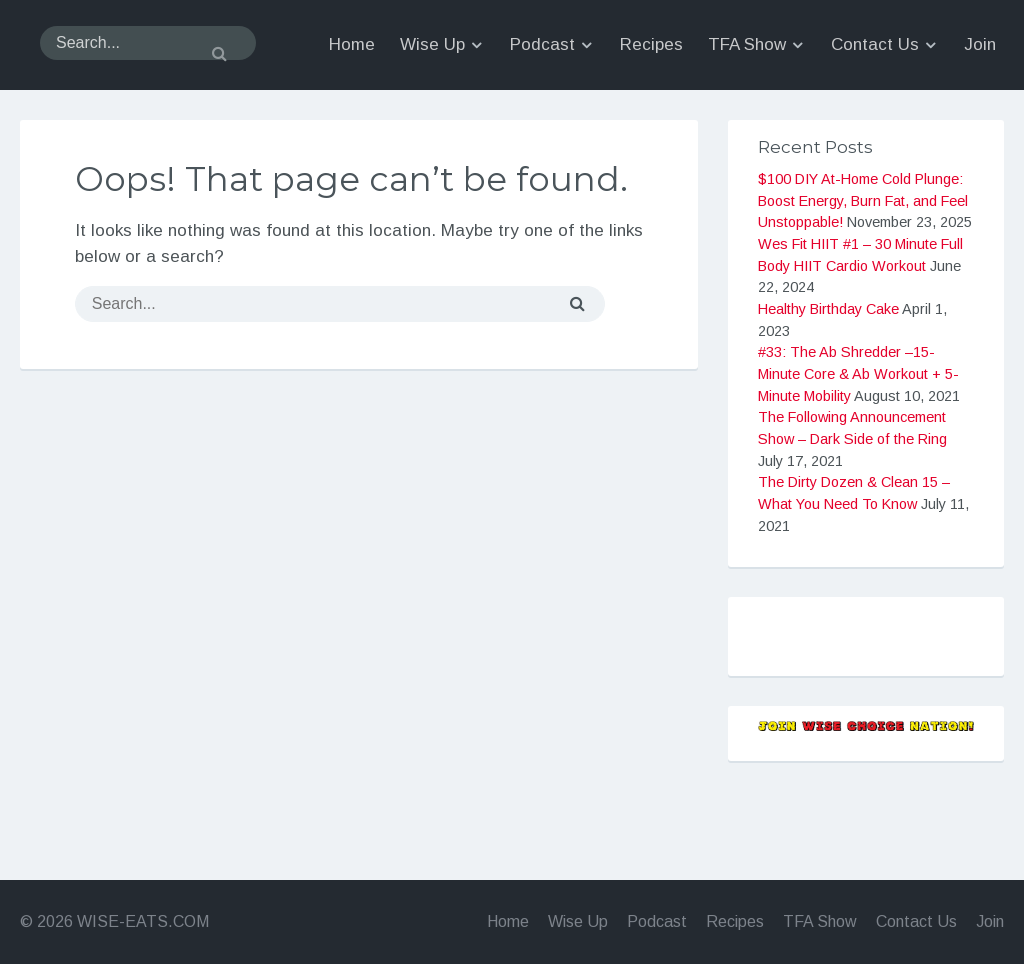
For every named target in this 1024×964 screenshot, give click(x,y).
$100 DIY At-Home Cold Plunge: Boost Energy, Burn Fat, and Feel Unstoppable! (863, 260)
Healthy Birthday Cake (828, 369)
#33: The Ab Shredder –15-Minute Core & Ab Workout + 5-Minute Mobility (858, 433)
